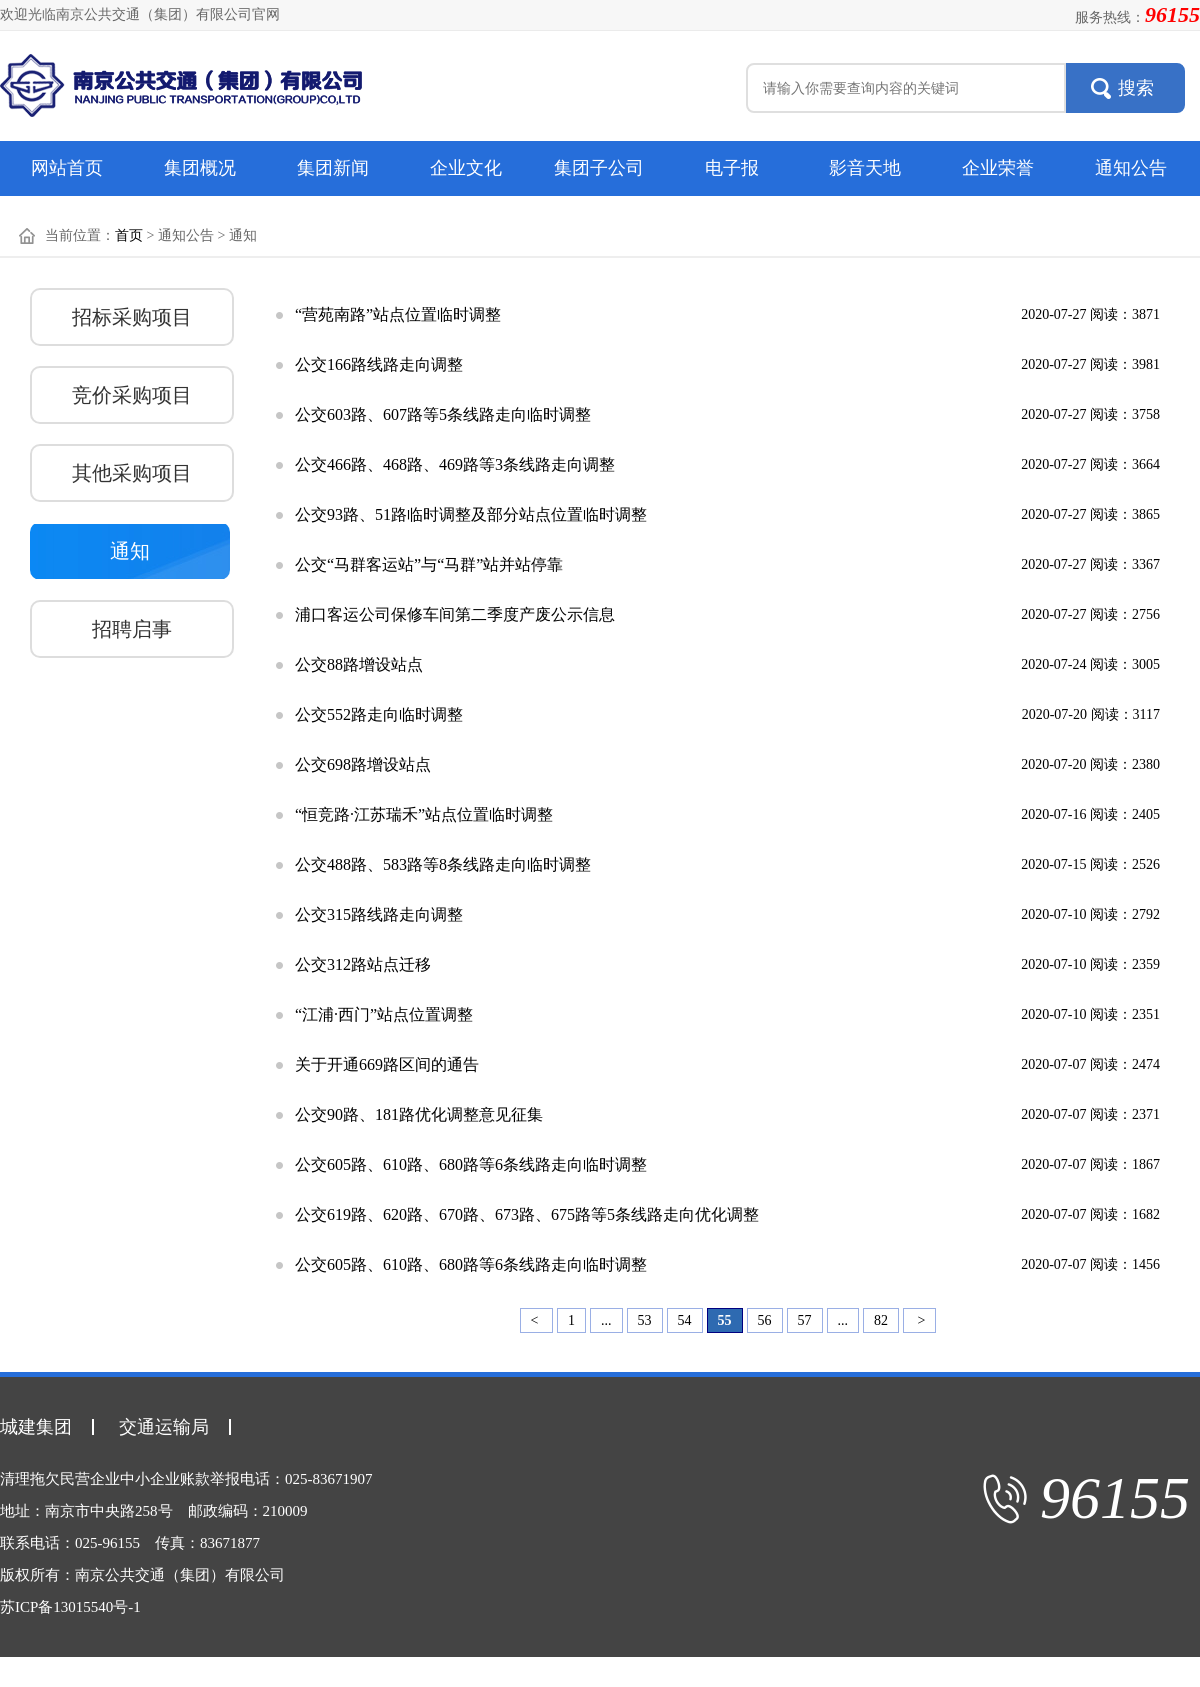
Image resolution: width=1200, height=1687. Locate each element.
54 (685, 1320)
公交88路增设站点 (359, 664)
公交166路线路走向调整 (379, 364)
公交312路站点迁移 (363, 964)
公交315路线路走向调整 (379, 914)
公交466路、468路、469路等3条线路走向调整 (455, 464)
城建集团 (36, 1427)
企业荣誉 (998, 168)
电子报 (732, 168)
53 (645, 1320)
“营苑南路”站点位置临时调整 (398, 314)
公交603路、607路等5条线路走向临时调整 (443, 414)
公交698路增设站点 (363, 764)
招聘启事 (132, 629)
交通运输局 (164, 1427)
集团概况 (200, 168)
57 (805, 1320)
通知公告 (1131, 168)
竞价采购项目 (132, 395)
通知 (130, 551)
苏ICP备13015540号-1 (70, 1607)
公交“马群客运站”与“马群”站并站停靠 (429, 564)
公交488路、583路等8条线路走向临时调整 (443, 864)
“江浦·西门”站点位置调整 (384, 1014)
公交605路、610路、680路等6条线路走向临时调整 (471, 1164)
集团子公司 (599, 168)
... (606, 1320)
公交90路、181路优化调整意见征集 (419, 1114)
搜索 (1136, 88)
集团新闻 (333, 168)
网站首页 (67, 168)
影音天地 (865, 168)
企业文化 (466, 168)
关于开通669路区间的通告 (387, 1064)
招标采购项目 (132, 317)
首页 (129, 235)
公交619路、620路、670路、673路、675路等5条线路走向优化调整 (527, 1214)
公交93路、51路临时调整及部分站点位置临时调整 (471, 514)
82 (881, 1320)
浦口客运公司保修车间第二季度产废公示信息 (455, 614)
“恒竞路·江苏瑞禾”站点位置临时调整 (424, 814)
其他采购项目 (132, 473)
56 (765, 1320)
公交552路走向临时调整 (379, 714)
